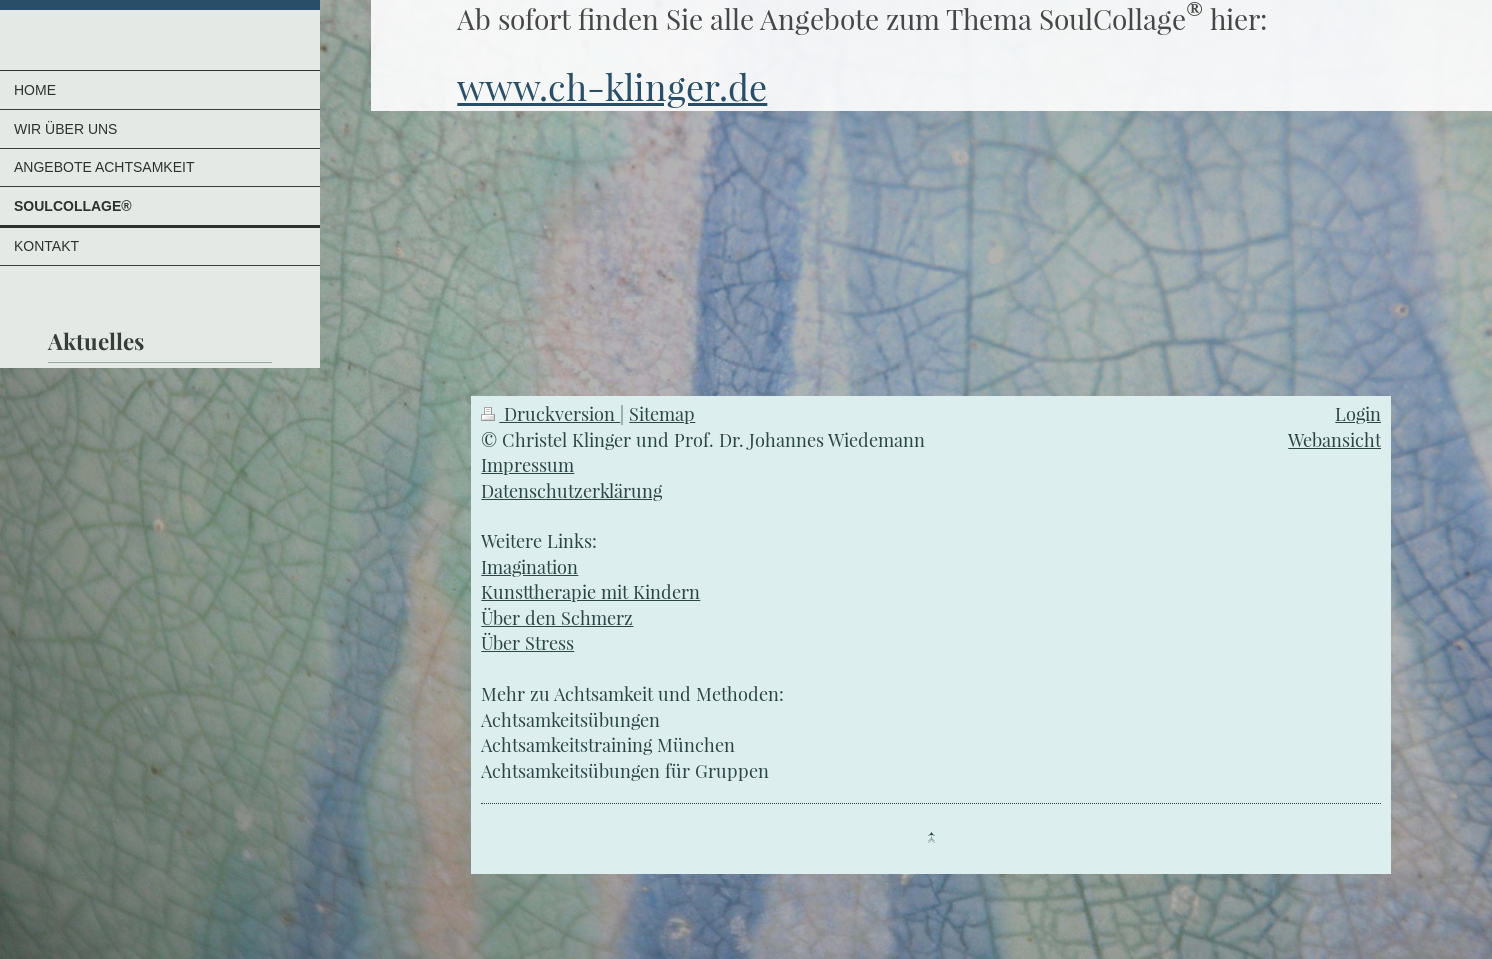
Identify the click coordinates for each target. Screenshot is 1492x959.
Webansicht (1334, 439)
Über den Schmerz (557, 617)
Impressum (527, 464)
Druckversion (550, 413)
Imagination (529, 566)
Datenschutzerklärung (571, 490)
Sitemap (662, 413)
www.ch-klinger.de (612, 86)
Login (1358, 413)
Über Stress (527, 642)
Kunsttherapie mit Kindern (590, 591)
